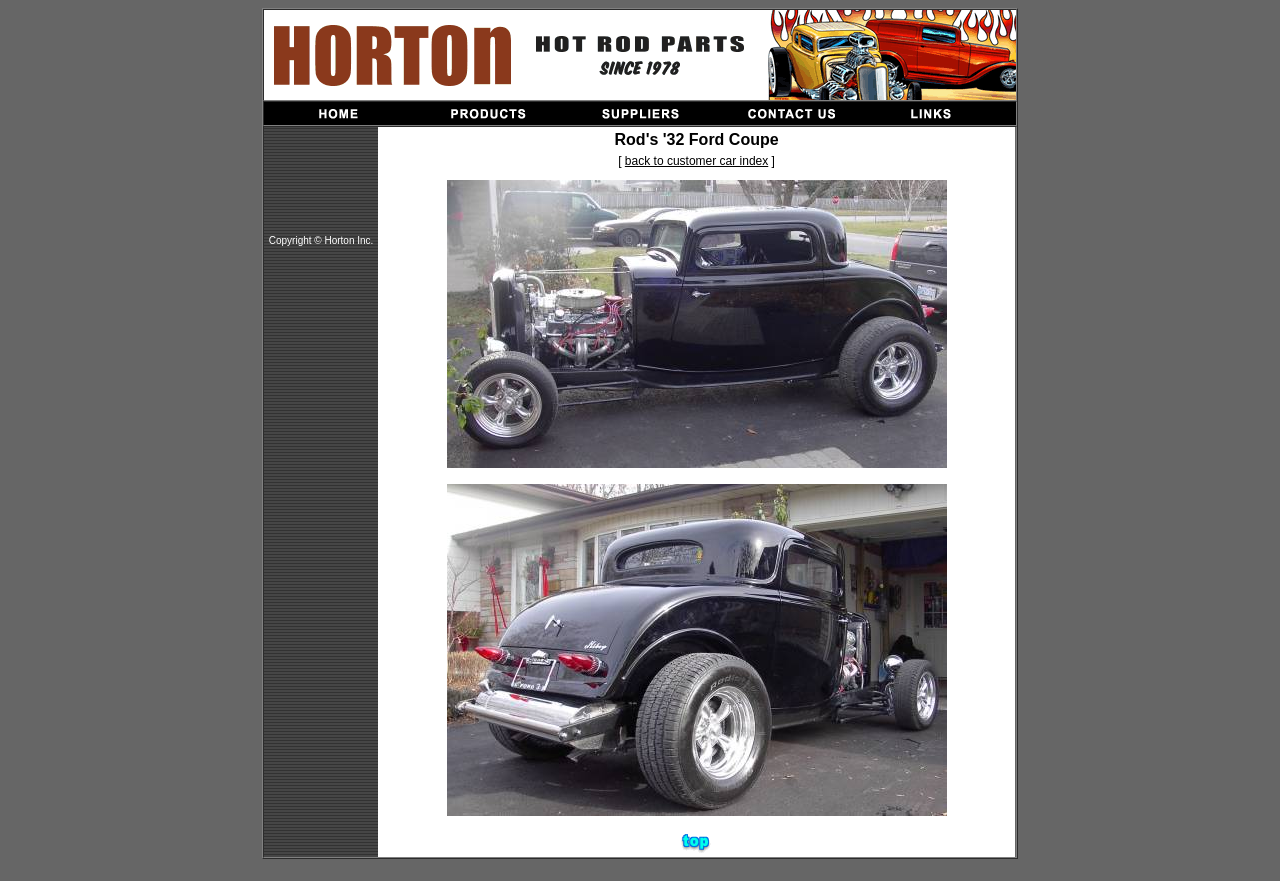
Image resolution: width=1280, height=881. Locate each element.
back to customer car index (696, 161)
